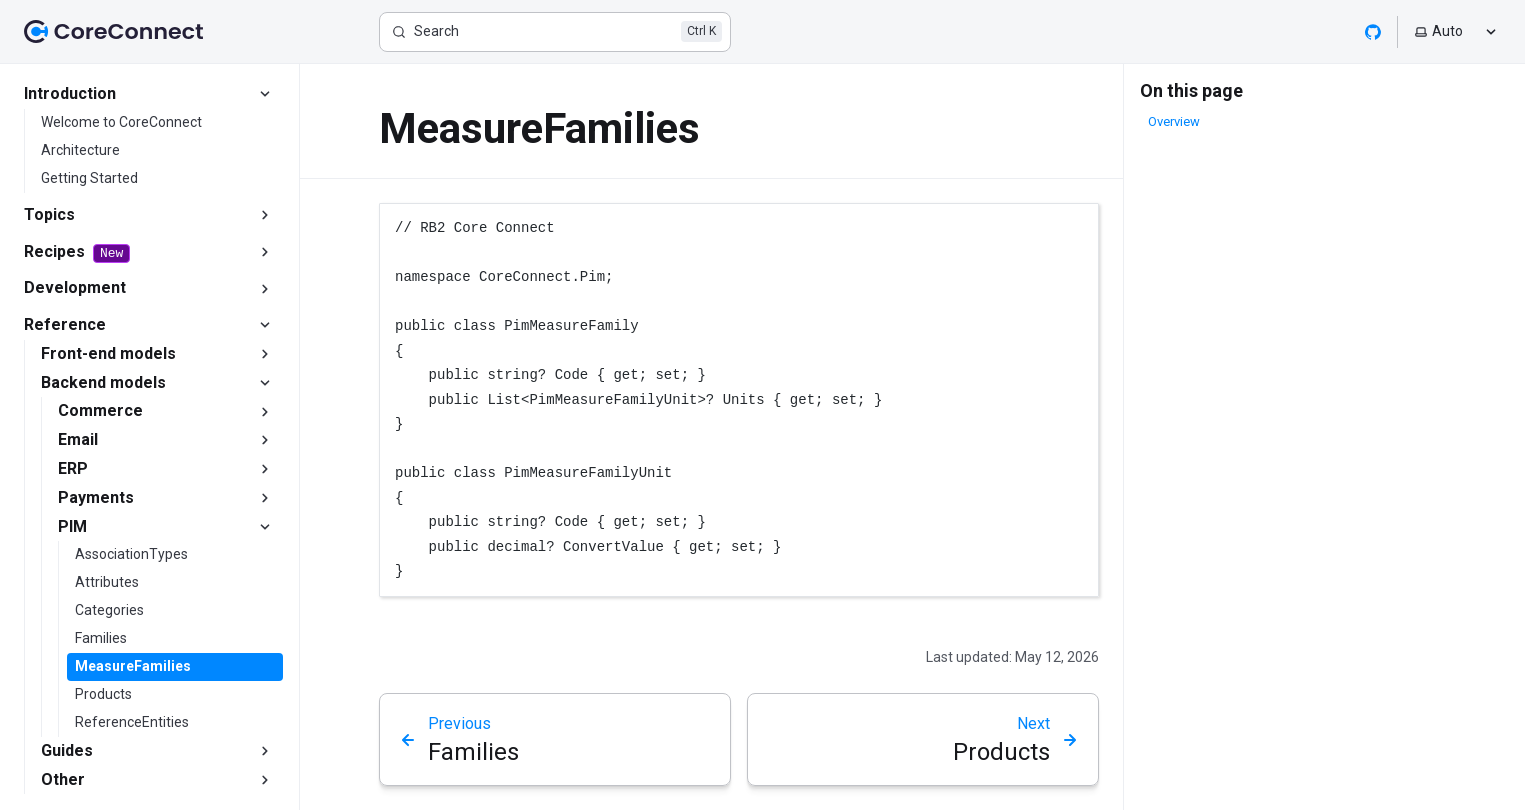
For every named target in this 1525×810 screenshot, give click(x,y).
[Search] (555, 32)
